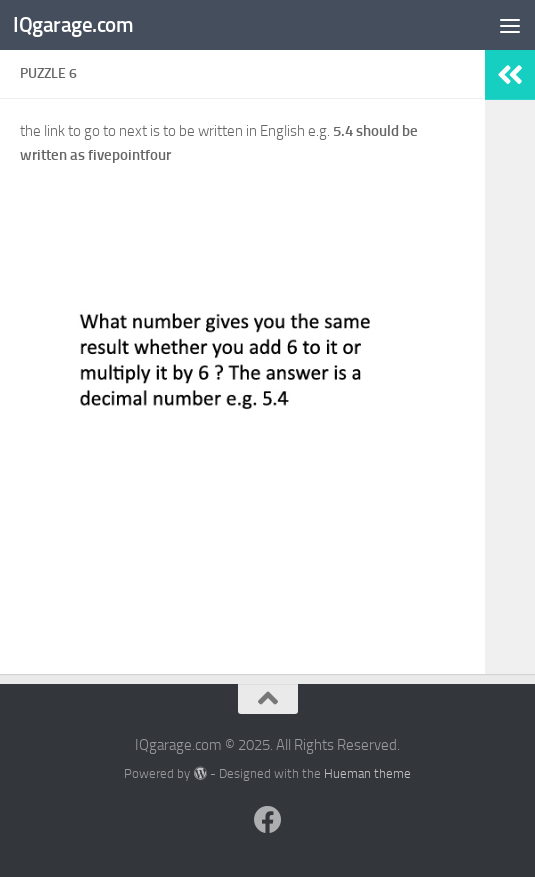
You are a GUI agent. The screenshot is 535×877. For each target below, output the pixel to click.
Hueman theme (367, 773)
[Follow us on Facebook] (268, 820)
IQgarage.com (73, 24)
